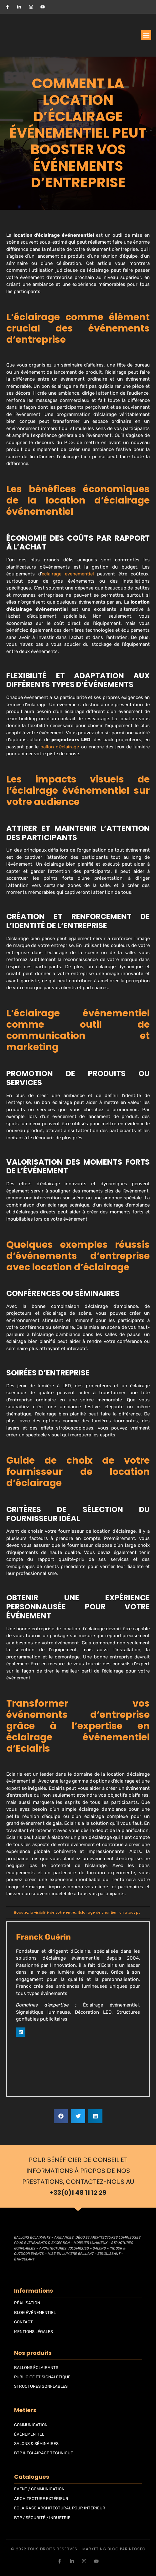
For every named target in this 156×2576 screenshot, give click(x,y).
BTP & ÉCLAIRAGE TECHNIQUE (43, 2453)
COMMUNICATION (31, 2424)
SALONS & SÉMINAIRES (36, 2443)
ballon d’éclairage (59, 747)
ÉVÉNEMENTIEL (29, 2434)
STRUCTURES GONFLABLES (41, 2386)
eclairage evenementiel (68, 574)
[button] (146, 35)
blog (113, 2549)
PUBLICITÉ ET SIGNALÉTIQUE (42, 2377)
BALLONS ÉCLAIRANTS (36, 2367)
